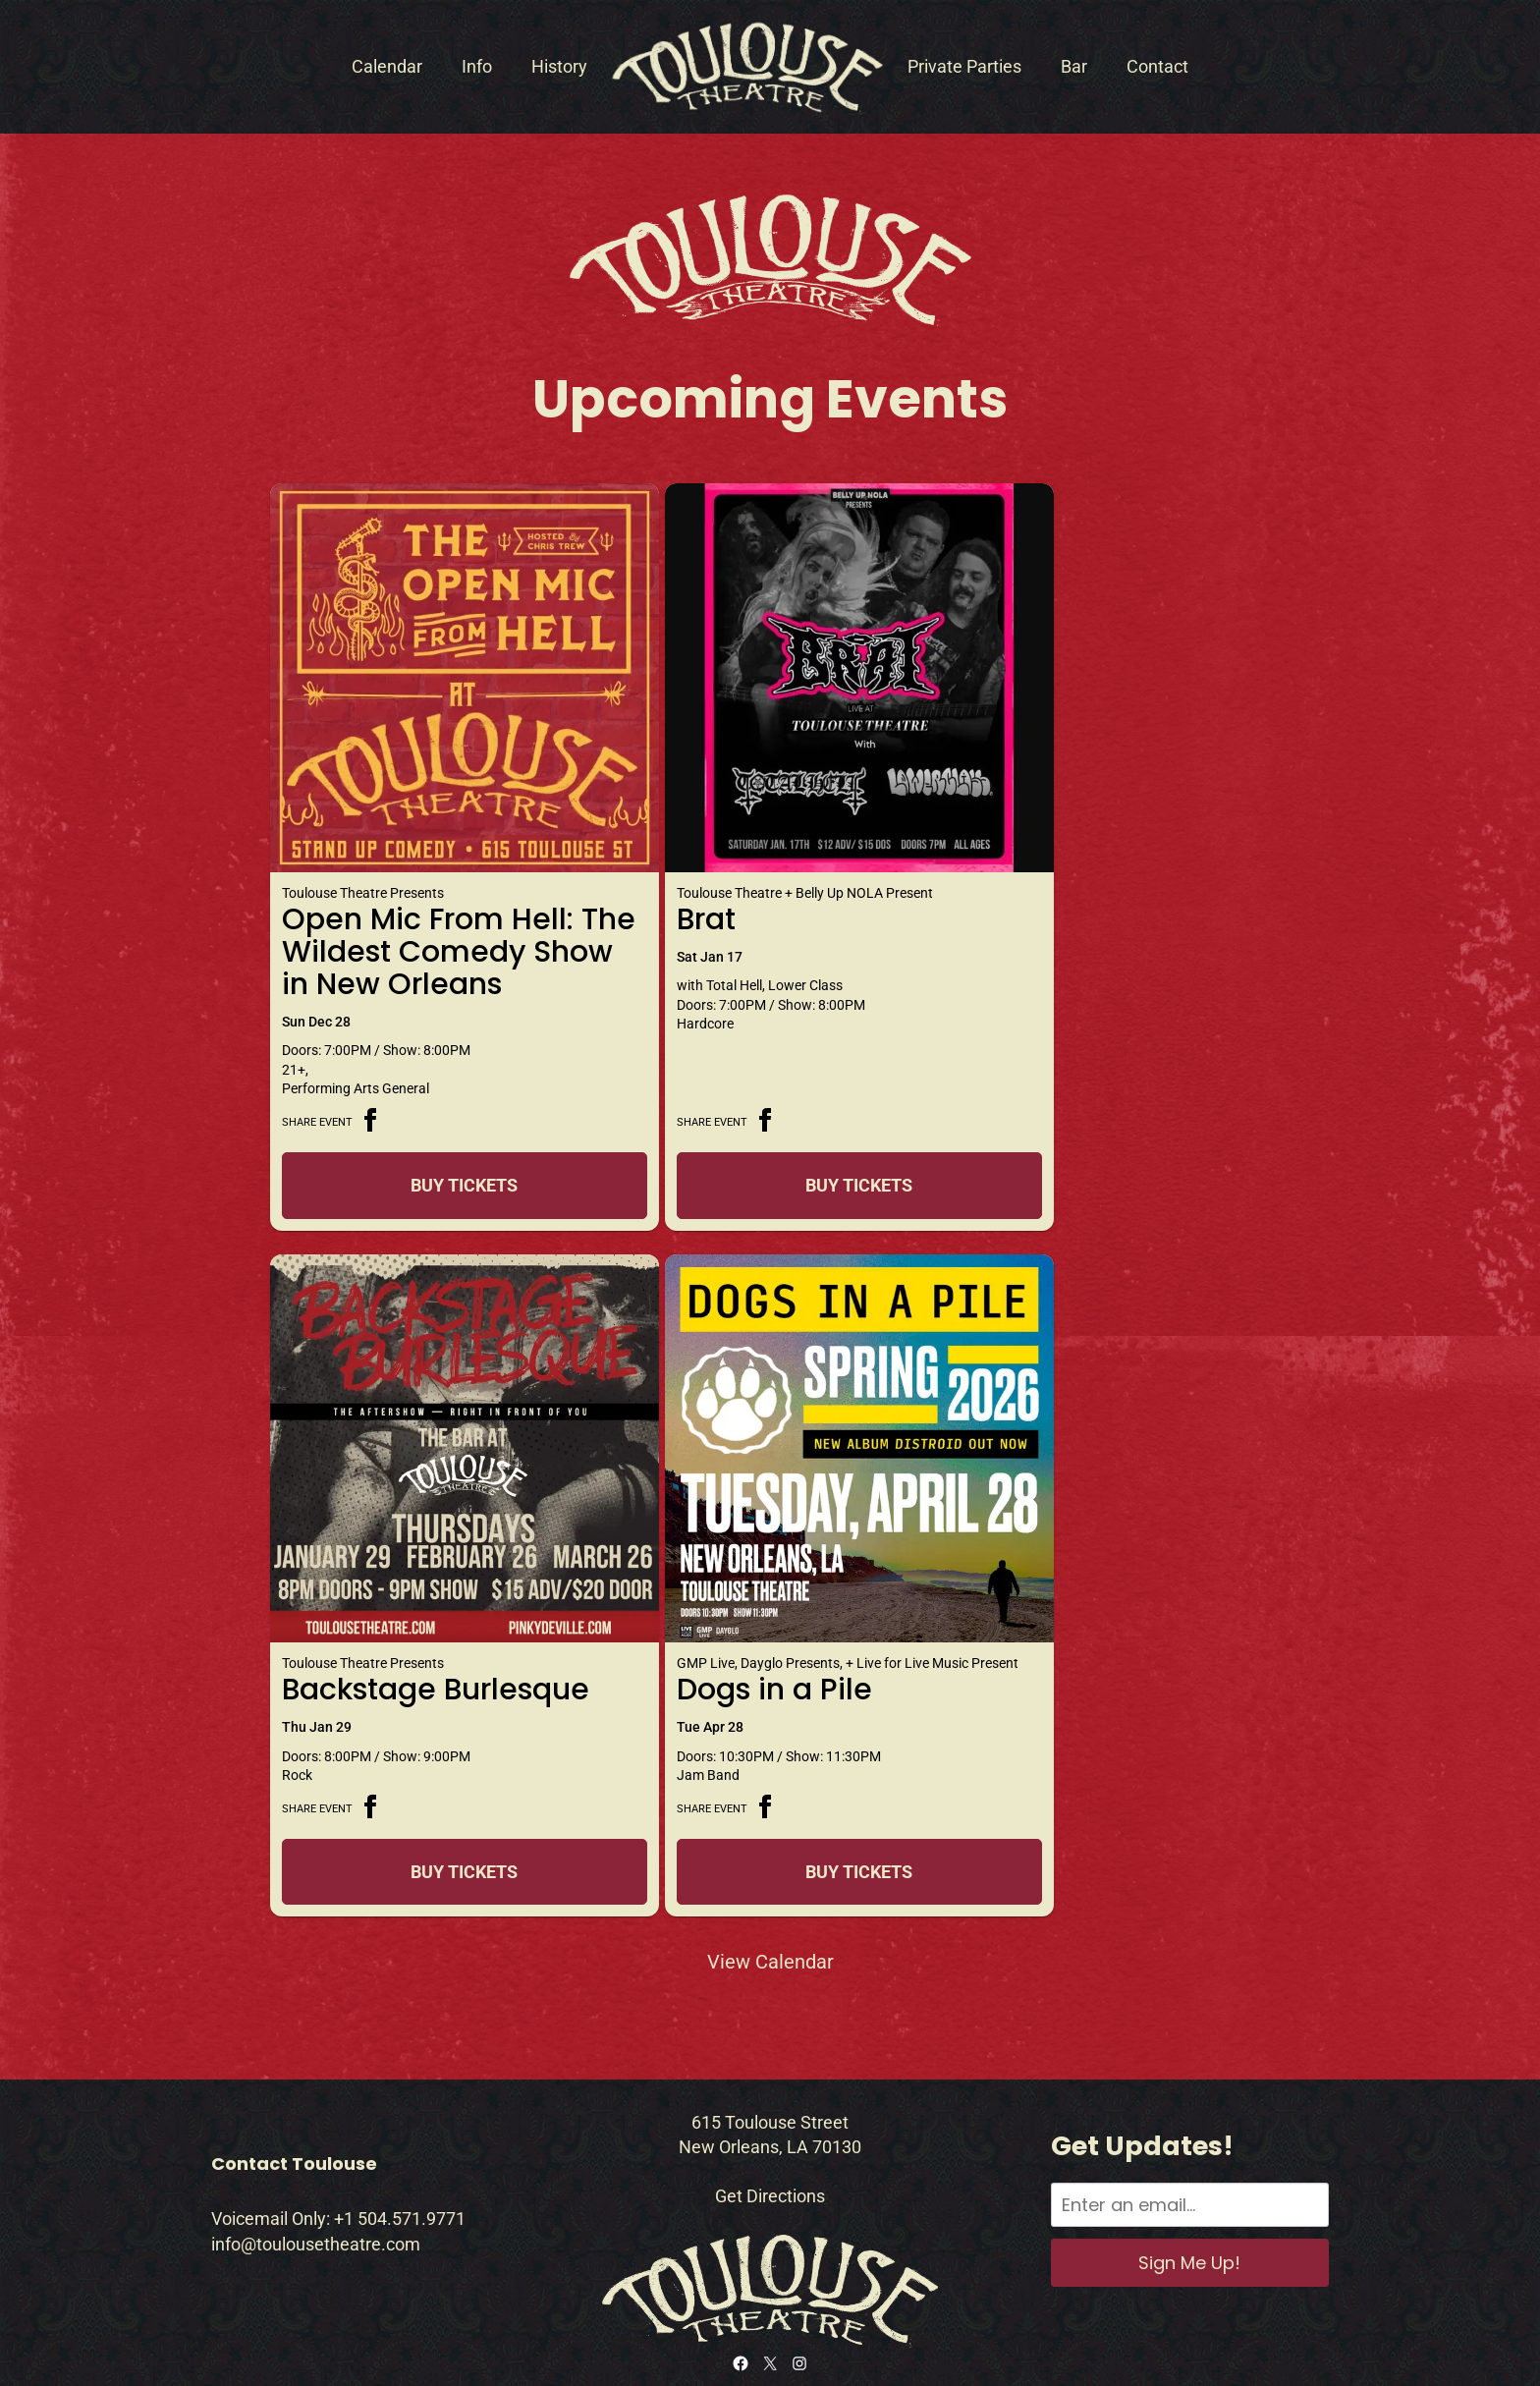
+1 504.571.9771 (400, 2142)
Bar (1074, 66)
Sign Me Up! (1189, 2185)
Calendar (387, 66)
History (559, 66)
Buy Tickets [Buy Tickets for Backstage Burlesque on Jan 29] (1092, 1153)
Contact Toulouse (294, 2086)
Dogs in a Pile (379, 1612)
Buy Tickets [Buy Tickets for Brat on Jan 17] (762, 1153)
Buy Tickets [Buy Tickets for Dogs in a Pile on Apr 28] (432, 1794)
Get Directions (770, 2118)
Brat (641, 854)
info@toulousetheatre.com (315, 2166)
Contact (1157, 66)
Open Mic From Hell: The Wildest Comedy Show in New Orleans (428, 903)
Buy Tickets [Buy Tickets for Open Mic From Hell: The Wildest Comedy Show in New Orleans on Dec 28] (432, 1153)
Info (477, 66)
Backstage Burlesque (1019, 871)
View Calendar (770, 1884)
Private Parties (964, 66)
